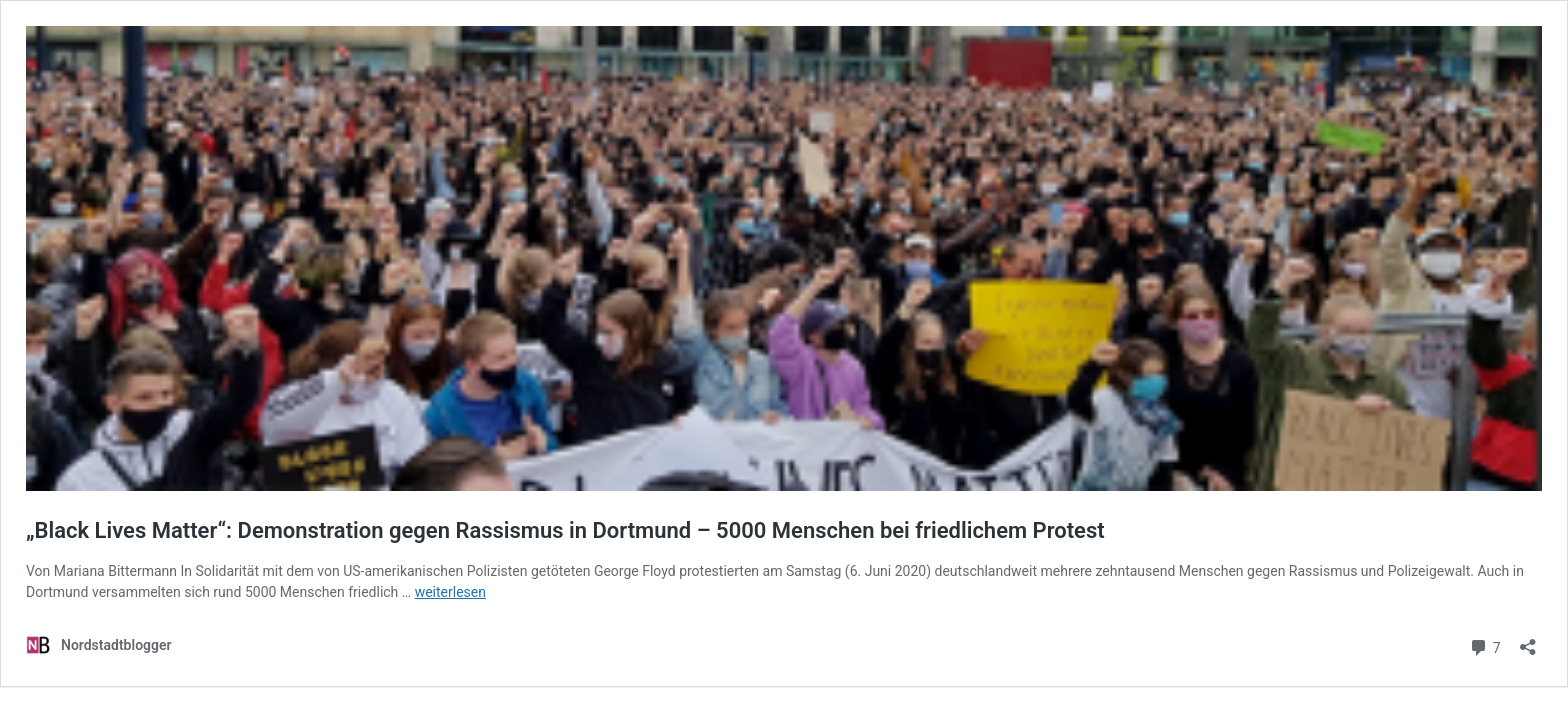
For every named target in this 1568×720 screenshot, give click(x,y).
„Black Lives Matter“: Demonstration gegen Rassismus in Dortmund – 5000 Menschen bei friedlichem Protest (568, 530)
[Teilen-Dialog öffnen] (1528, 640)
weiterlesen (450, 592)
